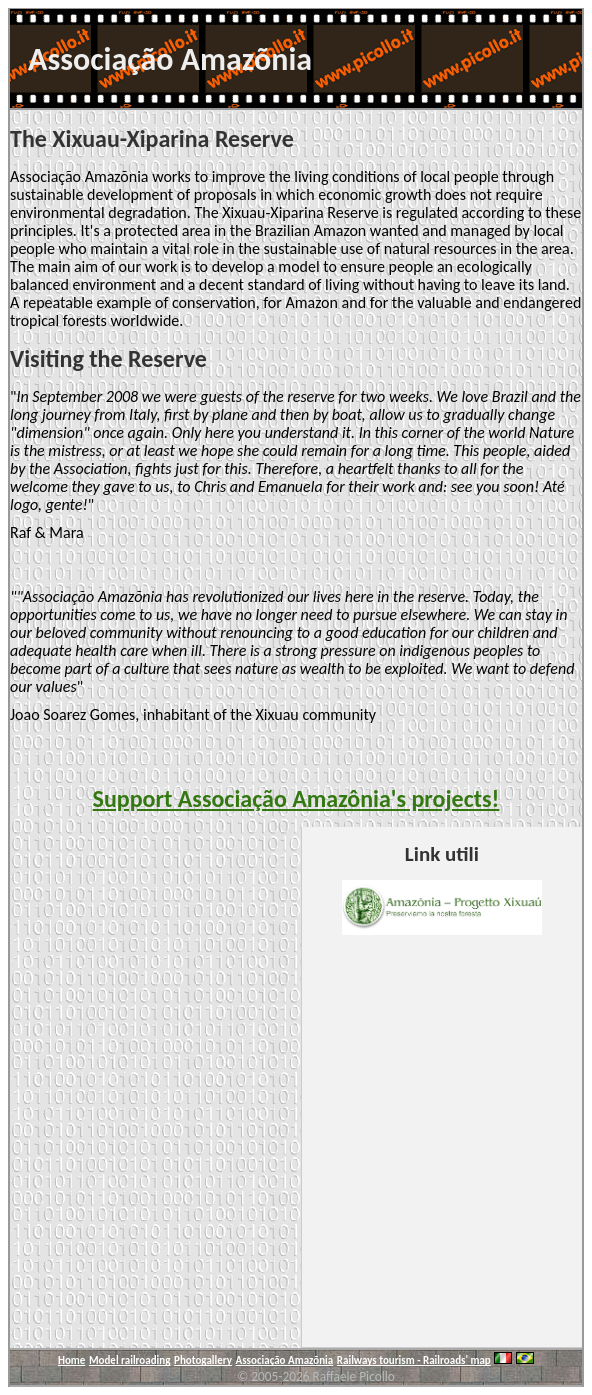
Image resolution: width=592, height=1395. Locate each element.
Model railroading (130, 1360)
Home (71, 1360)
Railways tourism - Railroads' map (414, 1360)
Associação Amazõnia (285, 1360)
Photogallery (203, 1360)
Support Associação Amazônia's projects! (296, 798)
